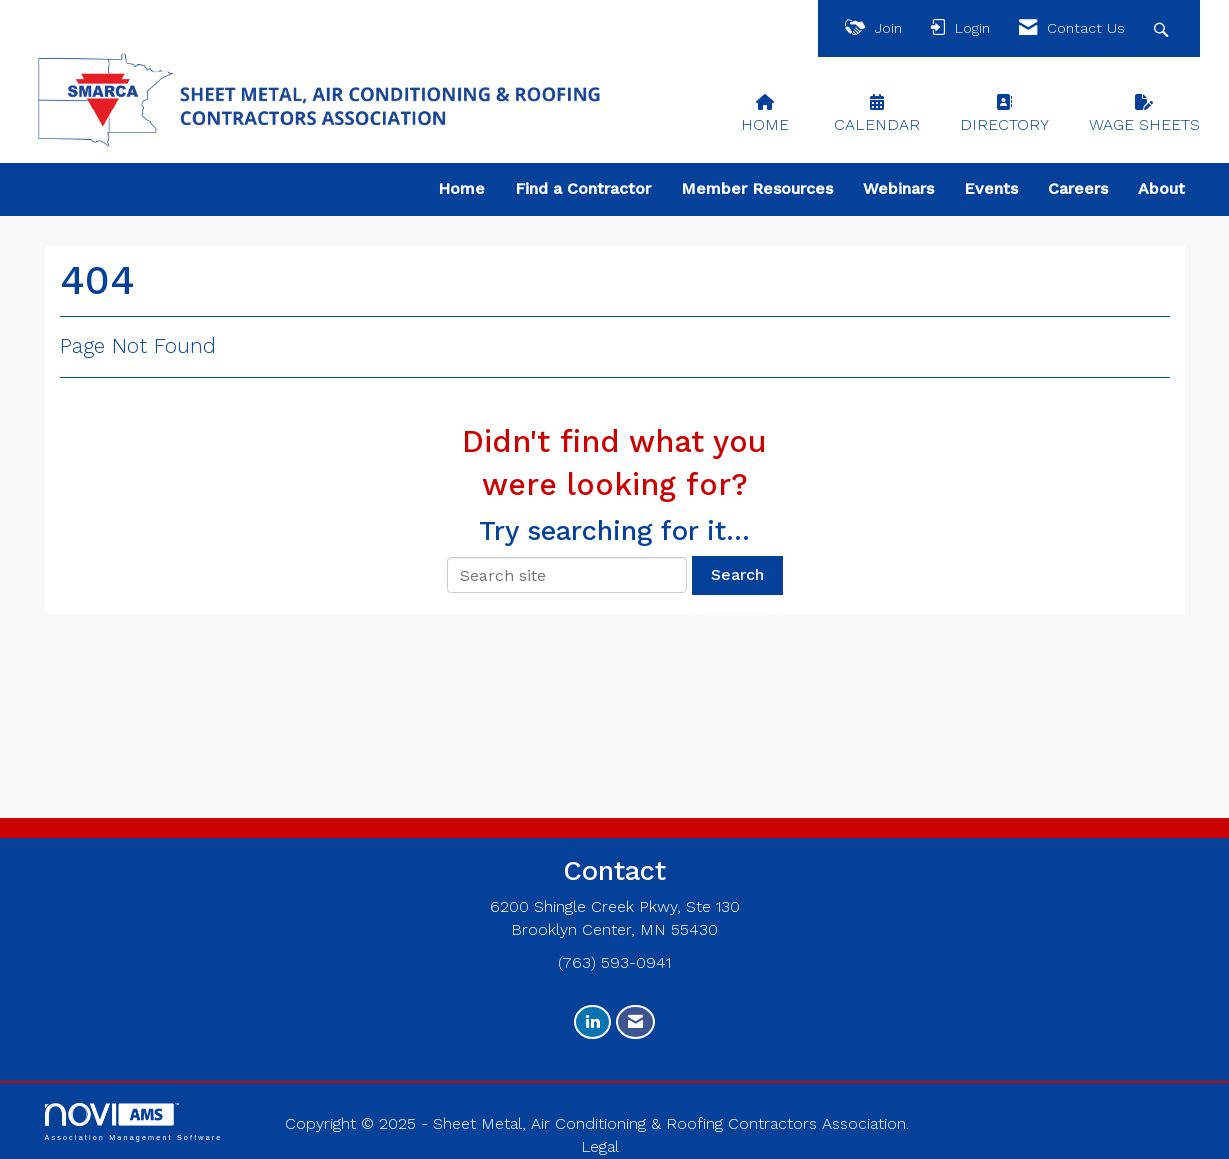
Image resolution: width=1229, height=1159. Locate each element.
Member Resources (757, 188)
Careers (1078, 188)
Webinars (898, 188)
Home (461, 188)
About (1161, 188)
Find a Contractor (583, 188)
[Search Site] (1163, 28)
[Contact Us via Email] (635, 1022)
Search (737, 574)
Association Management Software (134, 1121)
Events (991, 188)
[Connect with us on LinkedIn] (592, 1022)
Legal (600, 1146)
